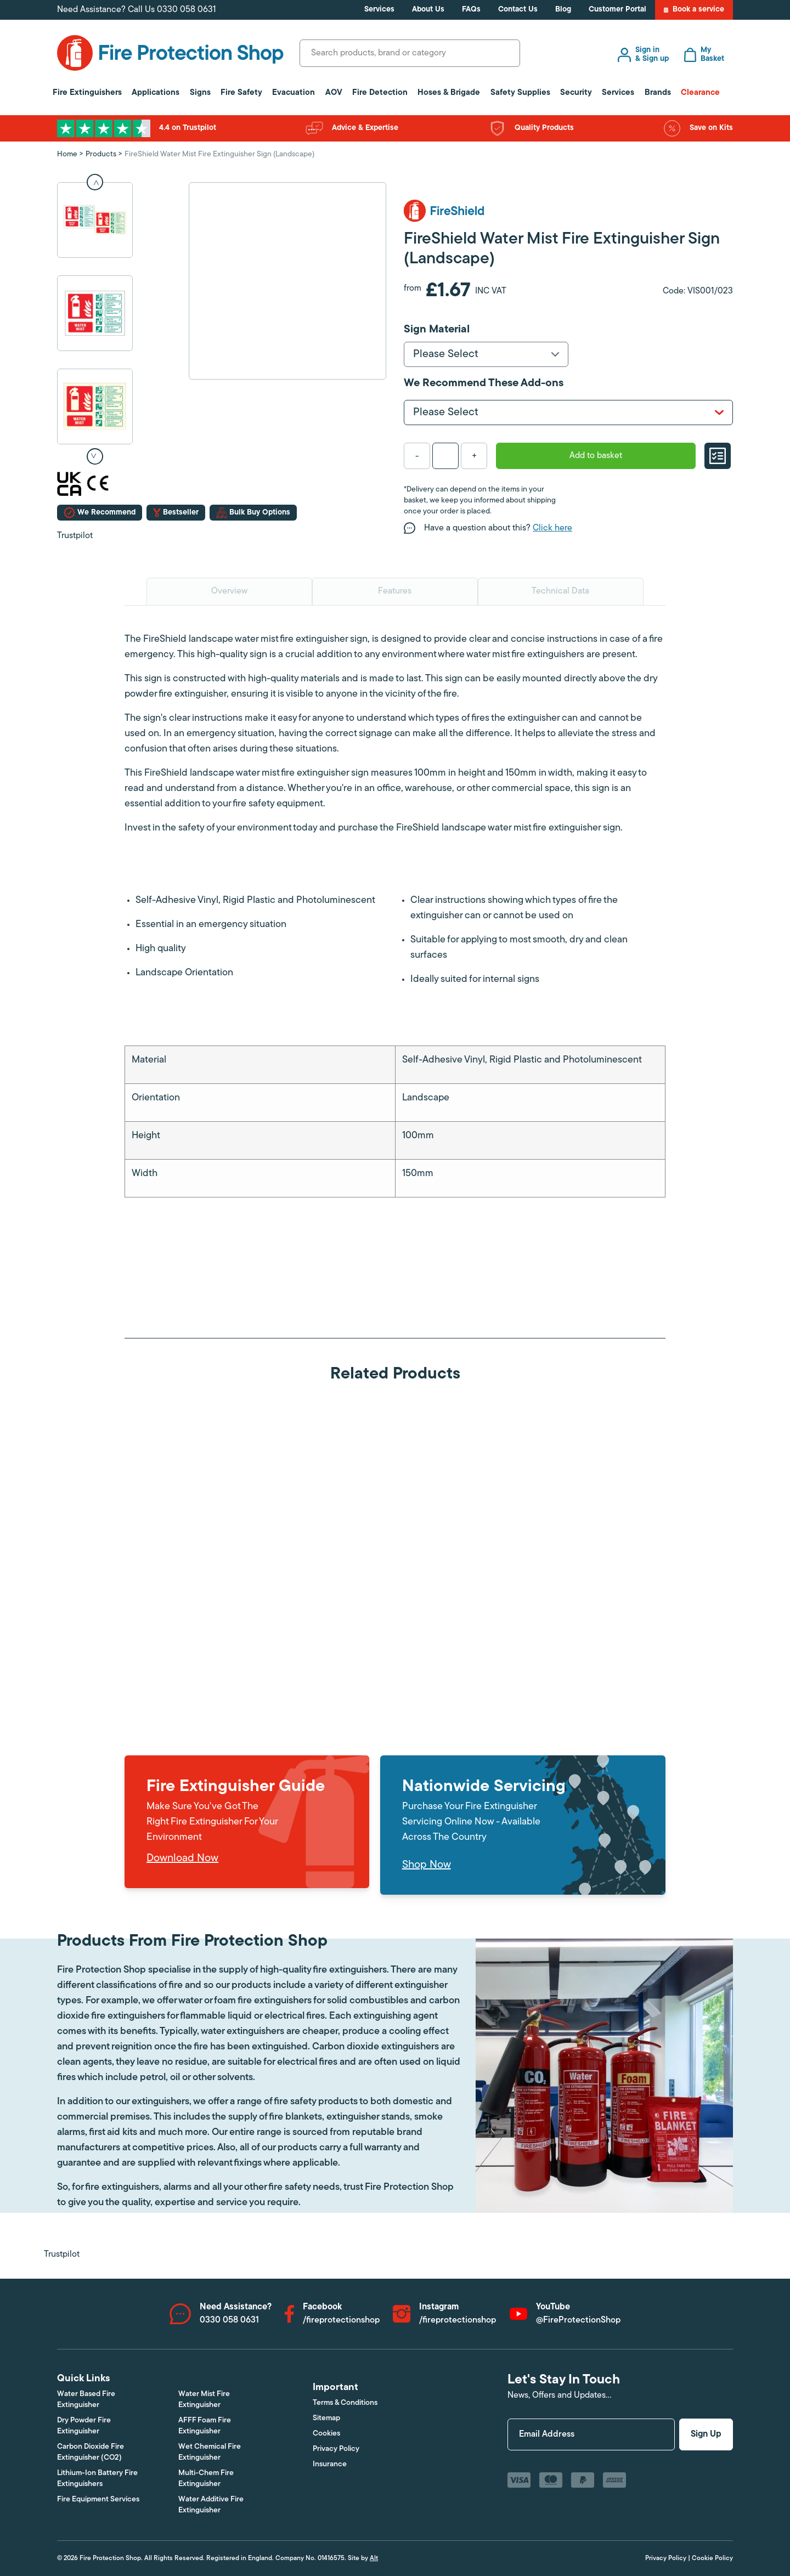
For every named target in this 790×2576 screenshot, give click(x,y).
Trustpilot (75, 536)
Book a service (694, 9)
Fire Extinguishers (87, 93)
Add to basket (595, 455)
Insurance (330, 2464)
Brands (658, 93)
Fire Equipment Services (98, 2499)
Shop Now (426, 1865)
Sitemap (326, 2418)
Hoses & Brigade (448, 93)
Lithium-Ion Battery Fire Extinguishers (97, 2478)
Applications (155, 93)
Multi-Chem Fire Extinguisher (206, 2478)
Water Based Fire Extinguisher (86, 2399)
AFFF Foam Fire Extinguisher (204, 2426)
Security (576, 93)
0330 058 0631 (186, 9)
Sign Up (706, 2434)
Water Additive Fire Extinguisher (211, 2505)
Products (101, 154)
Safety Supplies (520, 93)
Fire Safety (241, 93)
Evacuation (293, 93)
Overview (229, 591)
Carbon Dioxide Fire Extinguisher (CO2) (90, 2452)
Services (379, 9)
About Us (428, 9)
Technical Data (560, 591)
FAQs (471, 9)
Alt (374, 2558)
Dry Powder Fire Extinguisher (84, 2426)
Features (394, 591)
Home (67, 154)
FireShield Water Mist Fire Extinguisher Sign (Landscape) (219, 154)
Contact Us (518, 9)
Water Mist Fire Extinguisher (204, 2399)
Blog (563, 9)
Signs (200, 93)
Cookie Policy (712, 2558)
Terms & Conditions (345, 2403)
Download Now (182, 1858)
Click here (552, 528)
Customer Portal (617, 9)
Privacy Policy (336, 2449)
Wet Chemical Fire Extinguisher (209, 2452)
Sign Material (437, 329)
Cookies (326, 2434)
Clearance (700, 93)
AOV (333, 93)
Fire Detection (380, 93)
